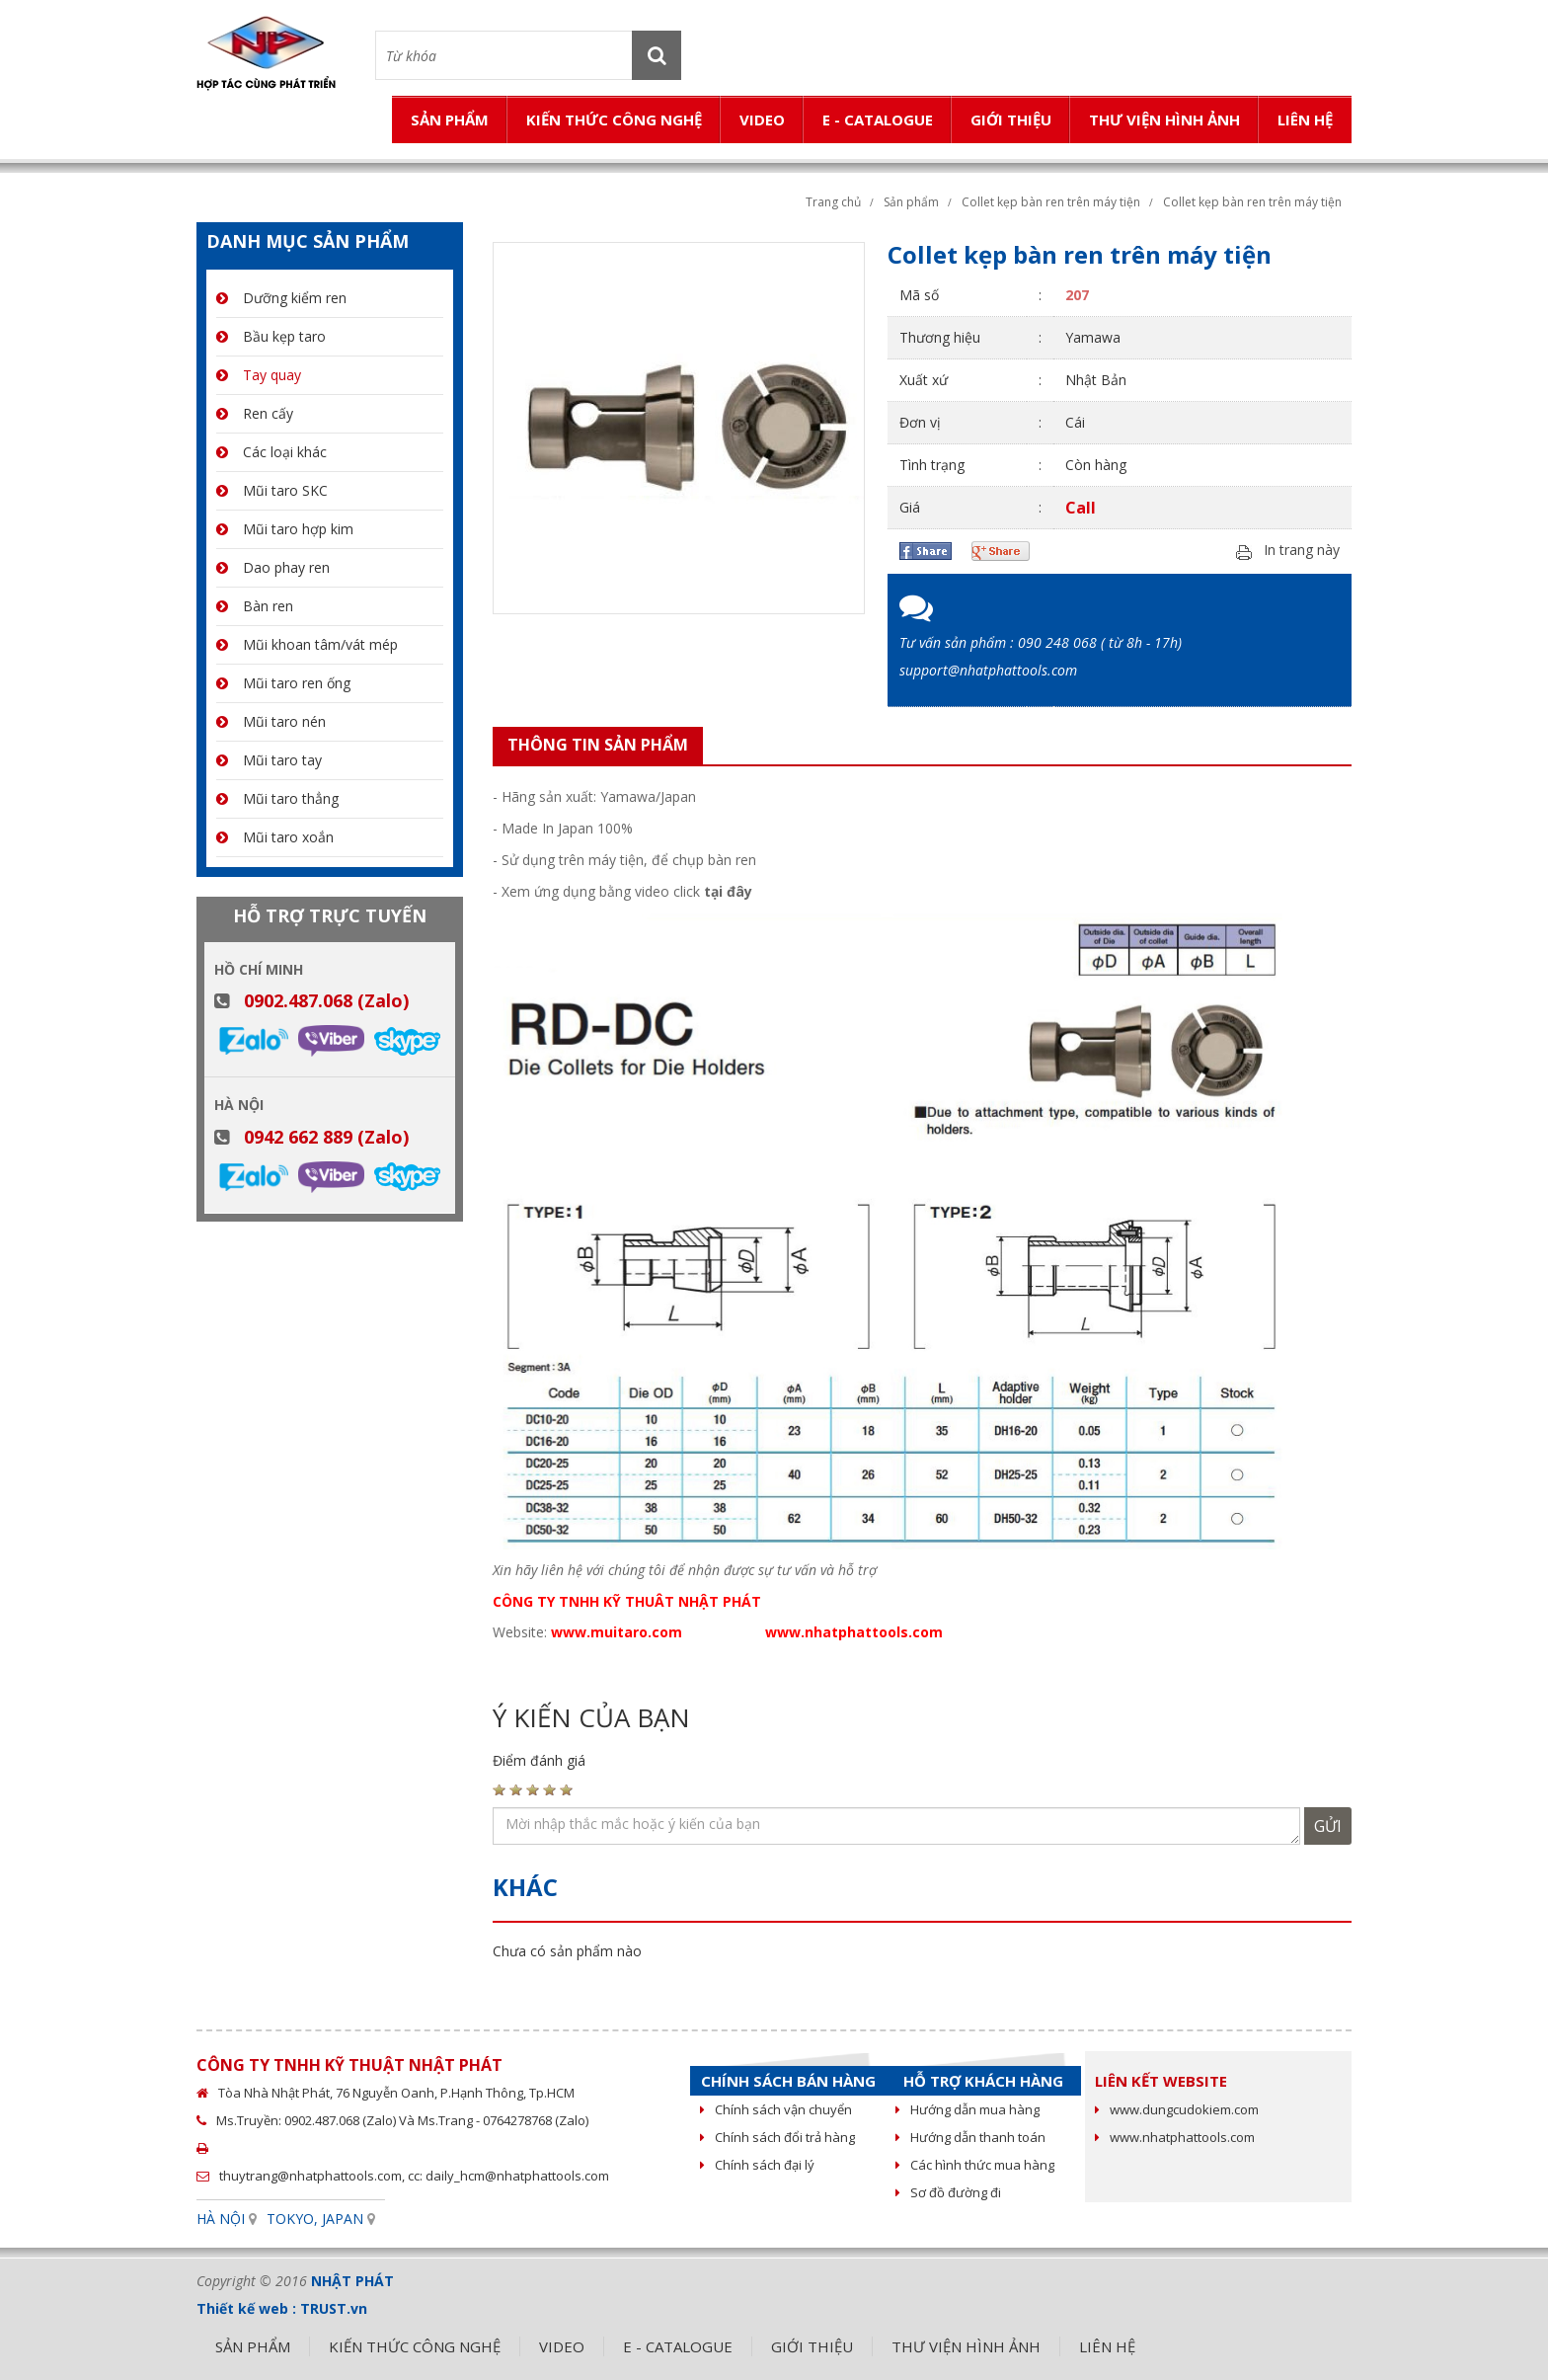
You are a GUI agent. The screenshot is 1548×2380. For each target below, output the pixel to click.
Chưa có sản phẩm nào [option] (567, 1951)
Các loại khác (271, 451)
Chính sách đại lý (757, 2165)
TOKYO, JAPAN (315, 2218)
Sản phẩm (911, 202)
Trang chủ (833, 202)
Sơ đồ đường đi (948, 2192)
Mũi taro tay (269, 760)
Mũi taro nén (271, 721)
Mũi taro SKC (272, 490)
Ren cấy (254, 413)
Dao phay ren (273, 567)
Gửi (1328, 1826)
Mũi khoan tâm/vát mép (307, 644)
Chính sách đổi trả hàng (777, 2137)
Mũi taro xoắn (275, 837)
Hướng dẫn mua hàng (967, 2109)
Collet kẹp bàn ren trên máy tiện (1051, 202)
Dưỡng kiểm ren (281, 297)
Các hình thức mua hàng (974, 2165)
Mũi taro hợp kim (284, 528)
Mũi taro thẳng (277, 798)
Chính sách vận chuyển (776, 2109)
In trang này (1302, 550)
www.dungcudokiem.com (1177, 2109)
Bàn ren (254, 605)
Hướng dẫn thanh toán (970, 2137)
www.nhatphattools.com (1175, 2137)
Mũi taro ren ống (283, 683)
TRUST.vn (333, 2308)
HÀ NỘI (220, 2218)
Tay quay (258, 374)
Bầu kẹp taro (271, 336)
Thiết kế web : (246, 2308)
